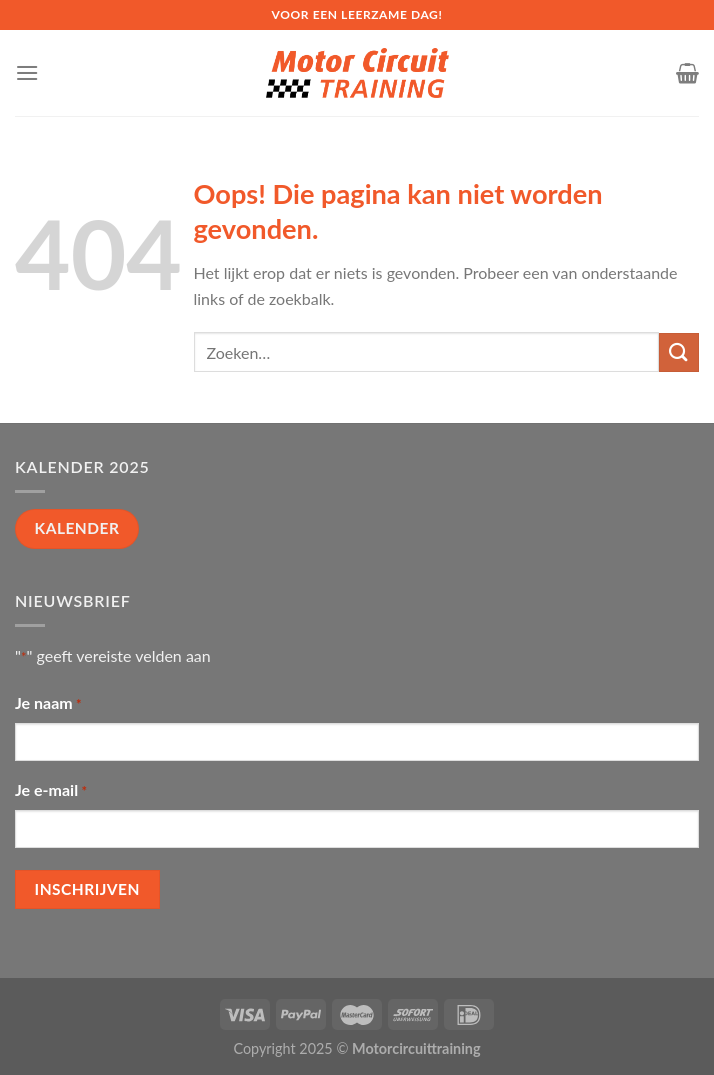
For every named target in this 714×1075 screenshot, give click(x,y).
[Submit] (679, 352)
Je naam (48, 704)
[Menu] (27, 72)
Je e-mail (51, 791)
